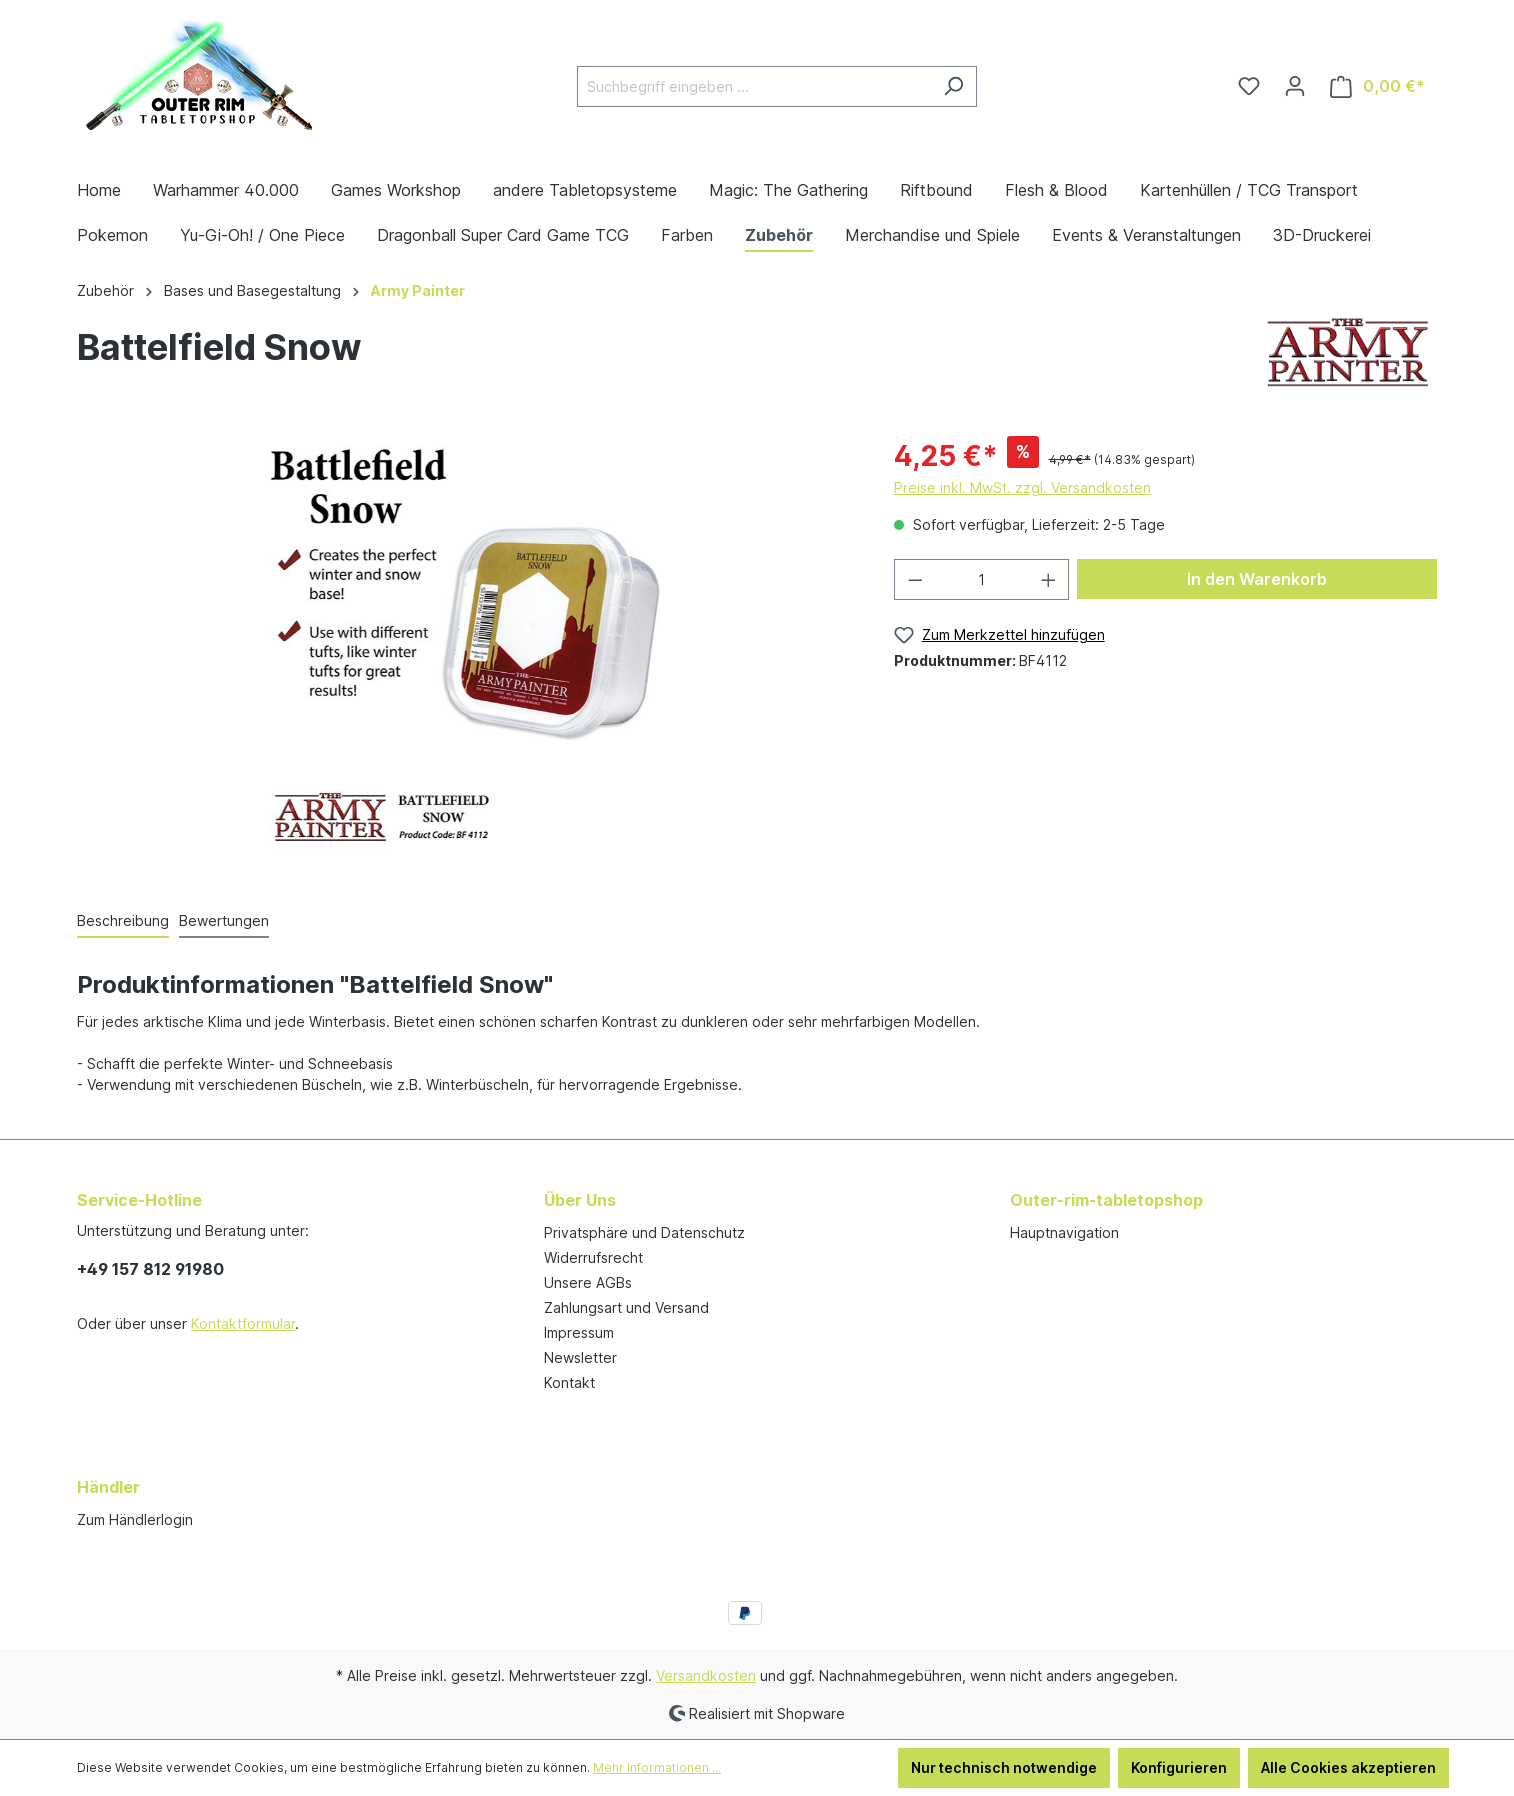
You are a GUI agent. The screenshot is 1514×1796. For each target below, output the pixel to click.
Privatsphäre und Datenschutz (644, 1232)
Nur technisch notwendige (1004, 1767)
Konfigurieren (1179, 1767)
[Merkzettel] (1249, 86)
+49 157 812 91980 (150, 1269)
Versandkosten (706, 1675)
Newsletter (580, 1357)
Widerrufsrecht (593, 1257)
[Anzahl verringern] (915, 579)
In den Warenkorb (1257, 579)
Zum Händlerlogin (135, 1519)
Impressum (579, 1332)
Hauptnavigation (1064, 1232)
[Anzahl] (981, 579)
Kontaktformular (243, 1323)
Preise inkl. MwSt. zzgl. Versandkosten (1022, 487)
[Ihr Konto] (1295, 86)
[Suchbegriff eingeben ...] (754, 86)
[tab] (123, 921)
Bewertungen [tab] (224, 920)
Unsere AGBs (588, 1282)
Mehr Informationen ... (657, 1767)
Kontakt (569, 1382)
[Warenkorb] (1377, 86)
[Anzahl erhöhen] (1049, 579)
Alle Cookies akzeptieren (1348, 1767)
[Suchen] (953, 86)
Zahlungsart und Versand (626, 1307)
